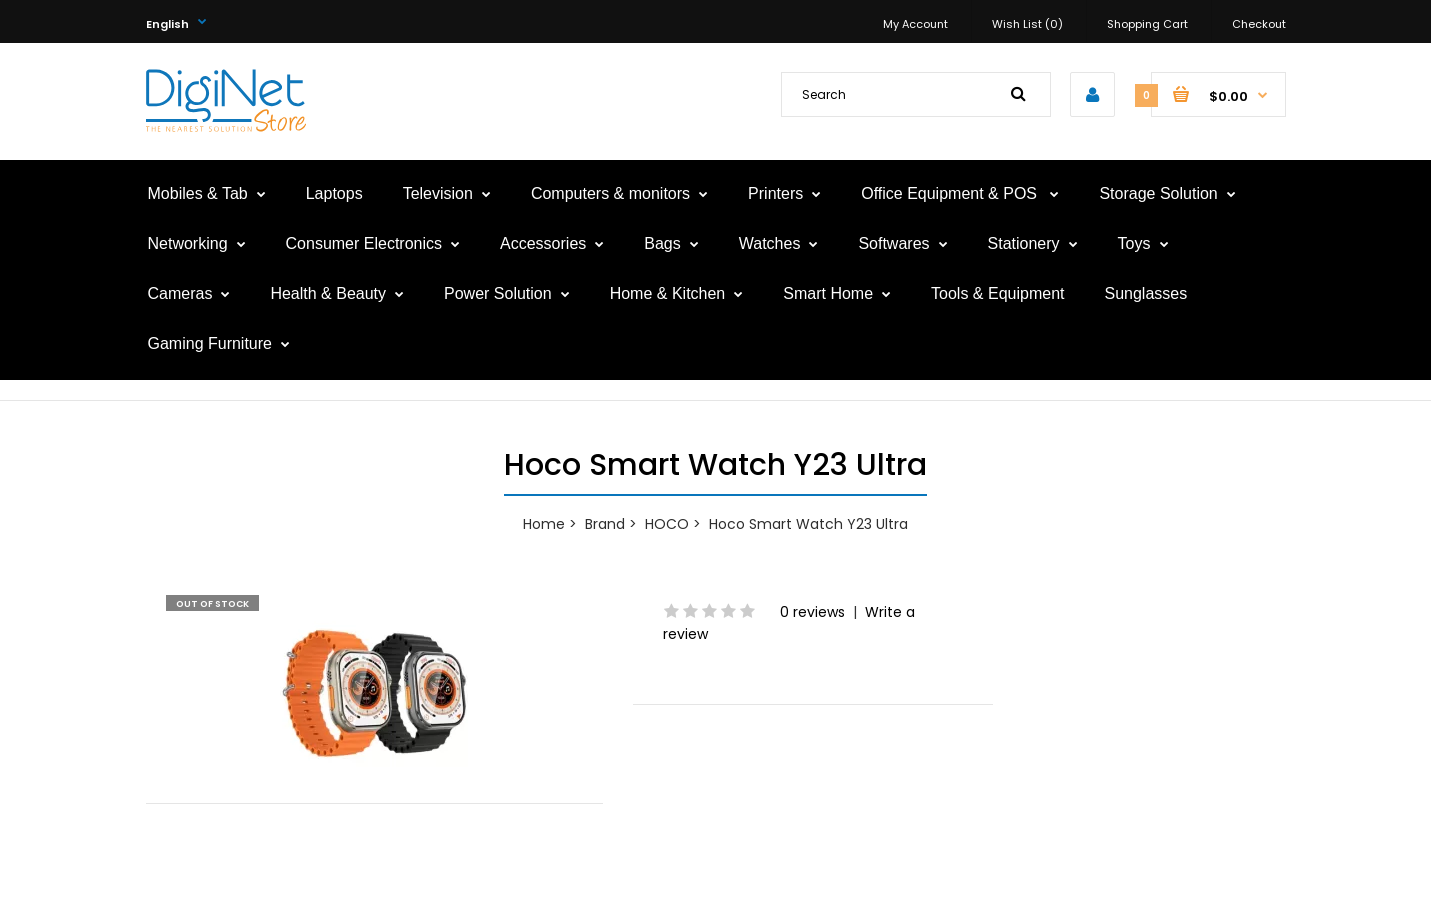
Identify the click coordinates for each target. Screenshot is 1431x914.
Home (544, 524)
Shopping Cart (1147, 24)
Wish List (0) (1027, 24)
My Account (915, 24)
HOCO (667, 524)
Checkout (1259, 24)
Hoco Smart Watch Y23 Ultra (808, 524)
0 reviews (812, 612)
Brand (605, 524)
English (167, 24)
